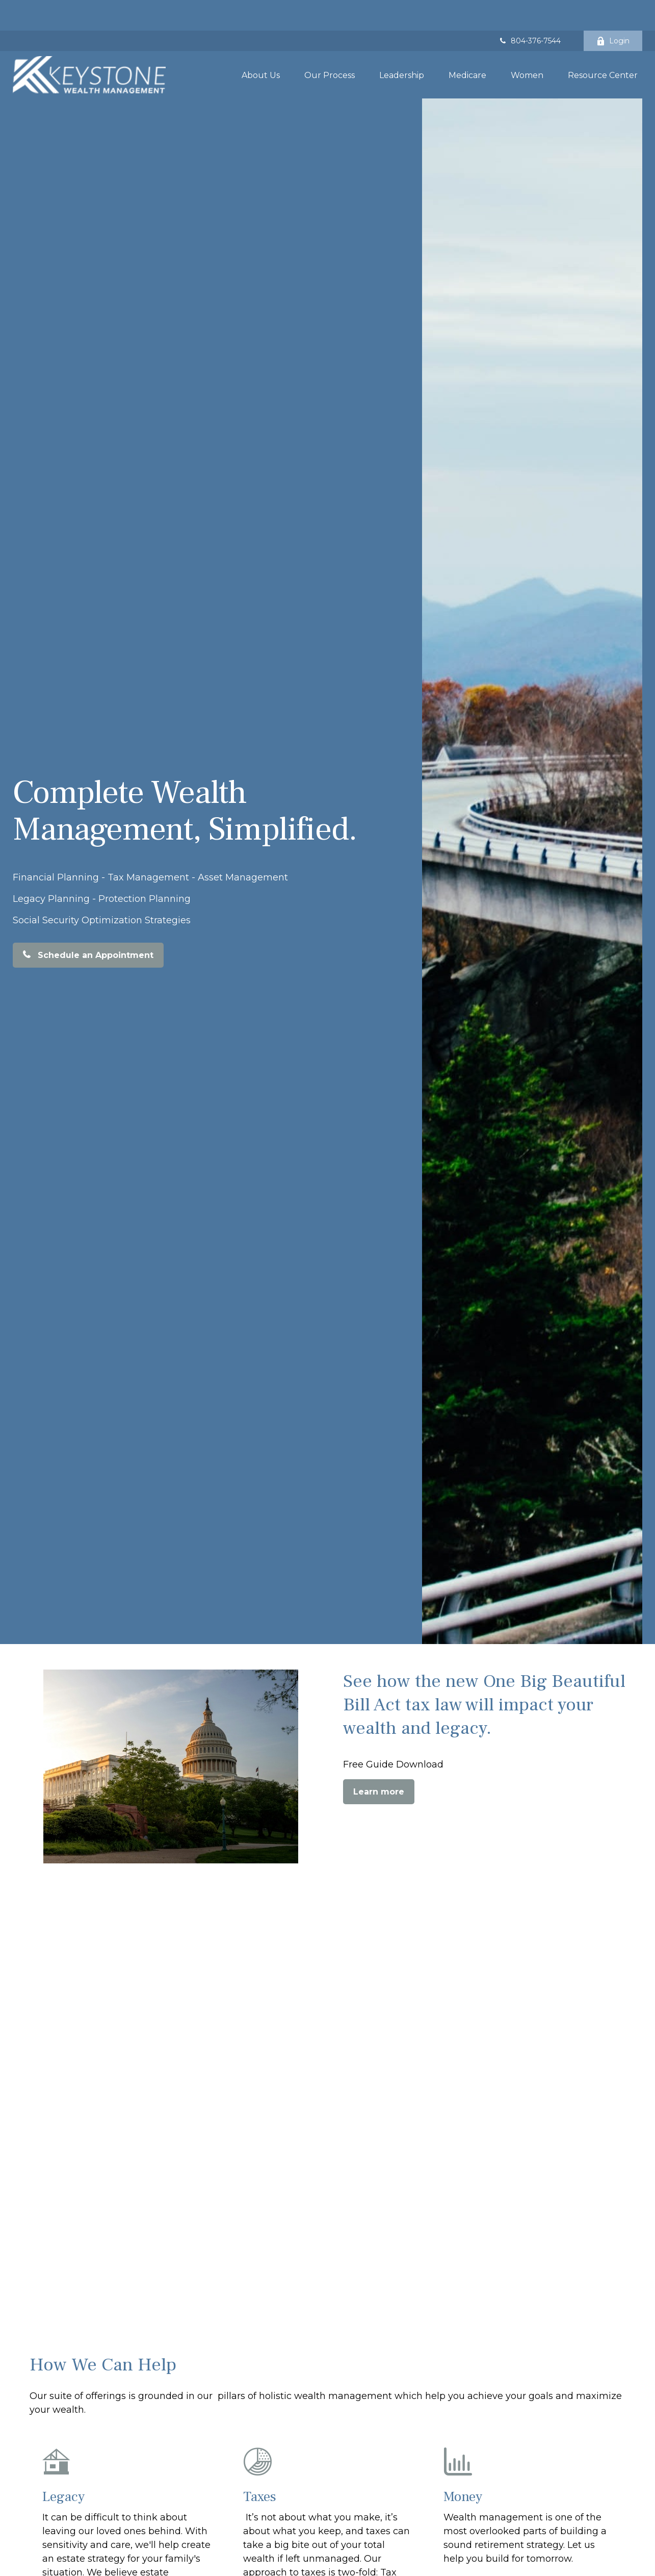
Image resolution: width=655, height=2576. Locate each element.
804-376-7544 (529, 10)
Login (613, 10)
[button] (260, 44)
